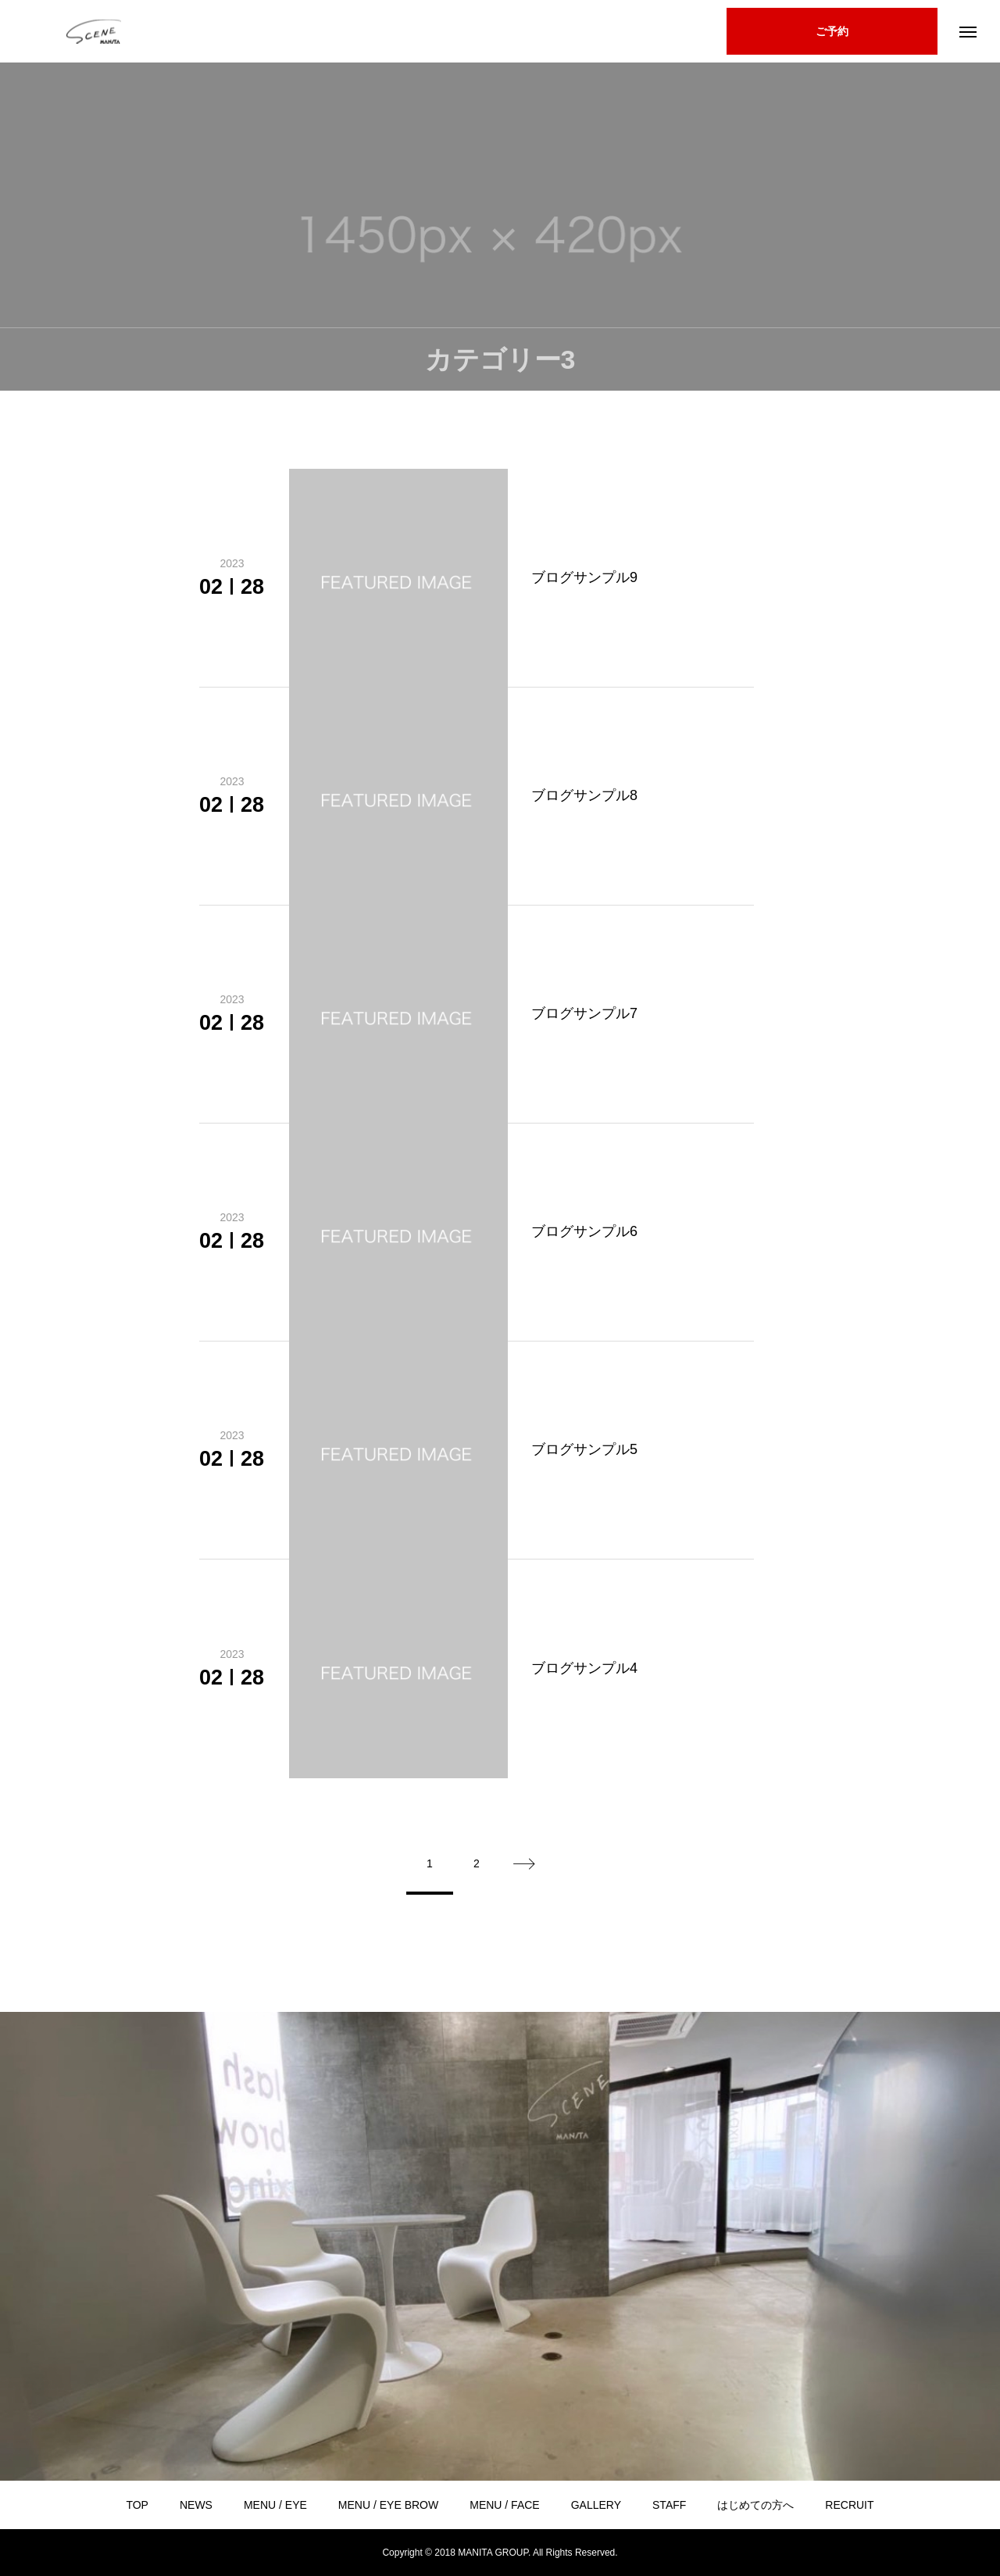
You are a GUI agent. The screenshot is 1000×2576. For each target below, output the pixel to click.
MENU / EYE (275, 2505)
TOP (137, 2505)
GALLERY (596, 2505)
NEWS (196, 2505)
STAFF (669, 2505)
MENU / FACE (504, 2505)
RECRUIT (849, 2505)
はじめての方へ (755, 2505)
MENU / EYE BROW (388, 2505)
